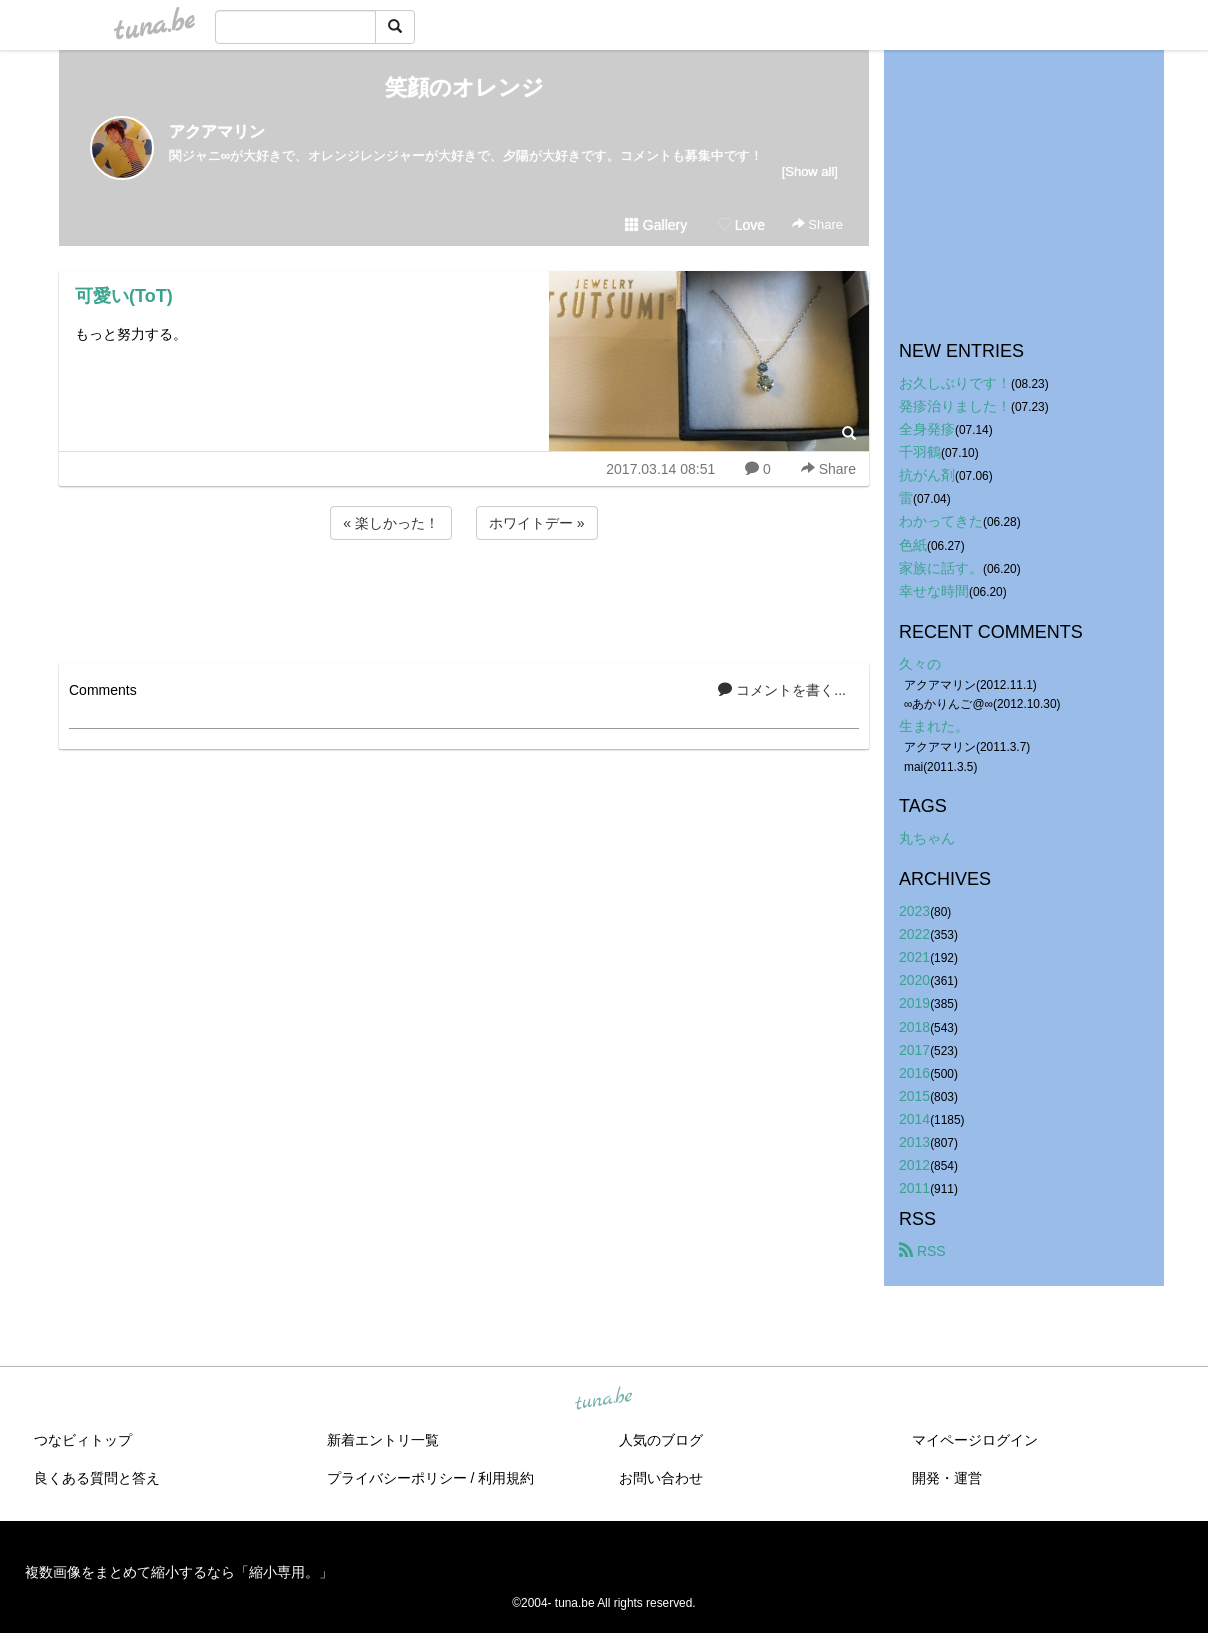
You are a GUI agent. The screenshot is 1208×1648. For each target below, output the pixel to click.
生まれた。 (934, 726)
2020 (914, 980)
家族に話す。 (941, 568)
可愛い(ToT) (124, 296)
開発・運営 (947, 1478)
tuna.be (603, 1400)
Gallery (656, 225)
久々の (920, 664)
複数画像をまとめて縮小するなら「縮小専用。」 (179, 1572)
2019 (914, 1003)
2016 (914, 1073)
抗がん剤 (927, 475)
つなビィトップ (83, 1440)
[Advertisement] (464, 598)
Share (817, 224)
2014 (914, 1119)
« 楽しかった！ (391, 523)
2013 (914, 1142)
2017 (914, 1050)
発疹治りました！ (955, 406)
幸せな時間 (934, 591)
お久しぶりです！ (955, 383)
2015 (914, 1096)
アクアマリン (217, 131)
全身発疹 (927, 429)
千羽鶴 (920, 452)
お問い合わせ (661, 1478)
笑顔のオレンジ (464, 87)
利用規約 (506, 1478)
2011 (914, 1188)
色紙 (913, 545)
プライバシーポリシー (397, 1478)
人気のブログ (661, 1440)
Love (741, 225)
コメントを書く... (782, 690)
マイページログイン (975, 1440)
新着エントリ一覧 (383, 1440)
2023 (914, 911)
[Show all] (810, 171)
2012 (914, 1165)
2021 (914, 957)
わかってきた (941, 521)
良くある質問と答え (97, 1478)
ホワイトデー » (537, 523)
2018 (914, 1027)
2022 (914, 934)
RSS (922, 1251)
